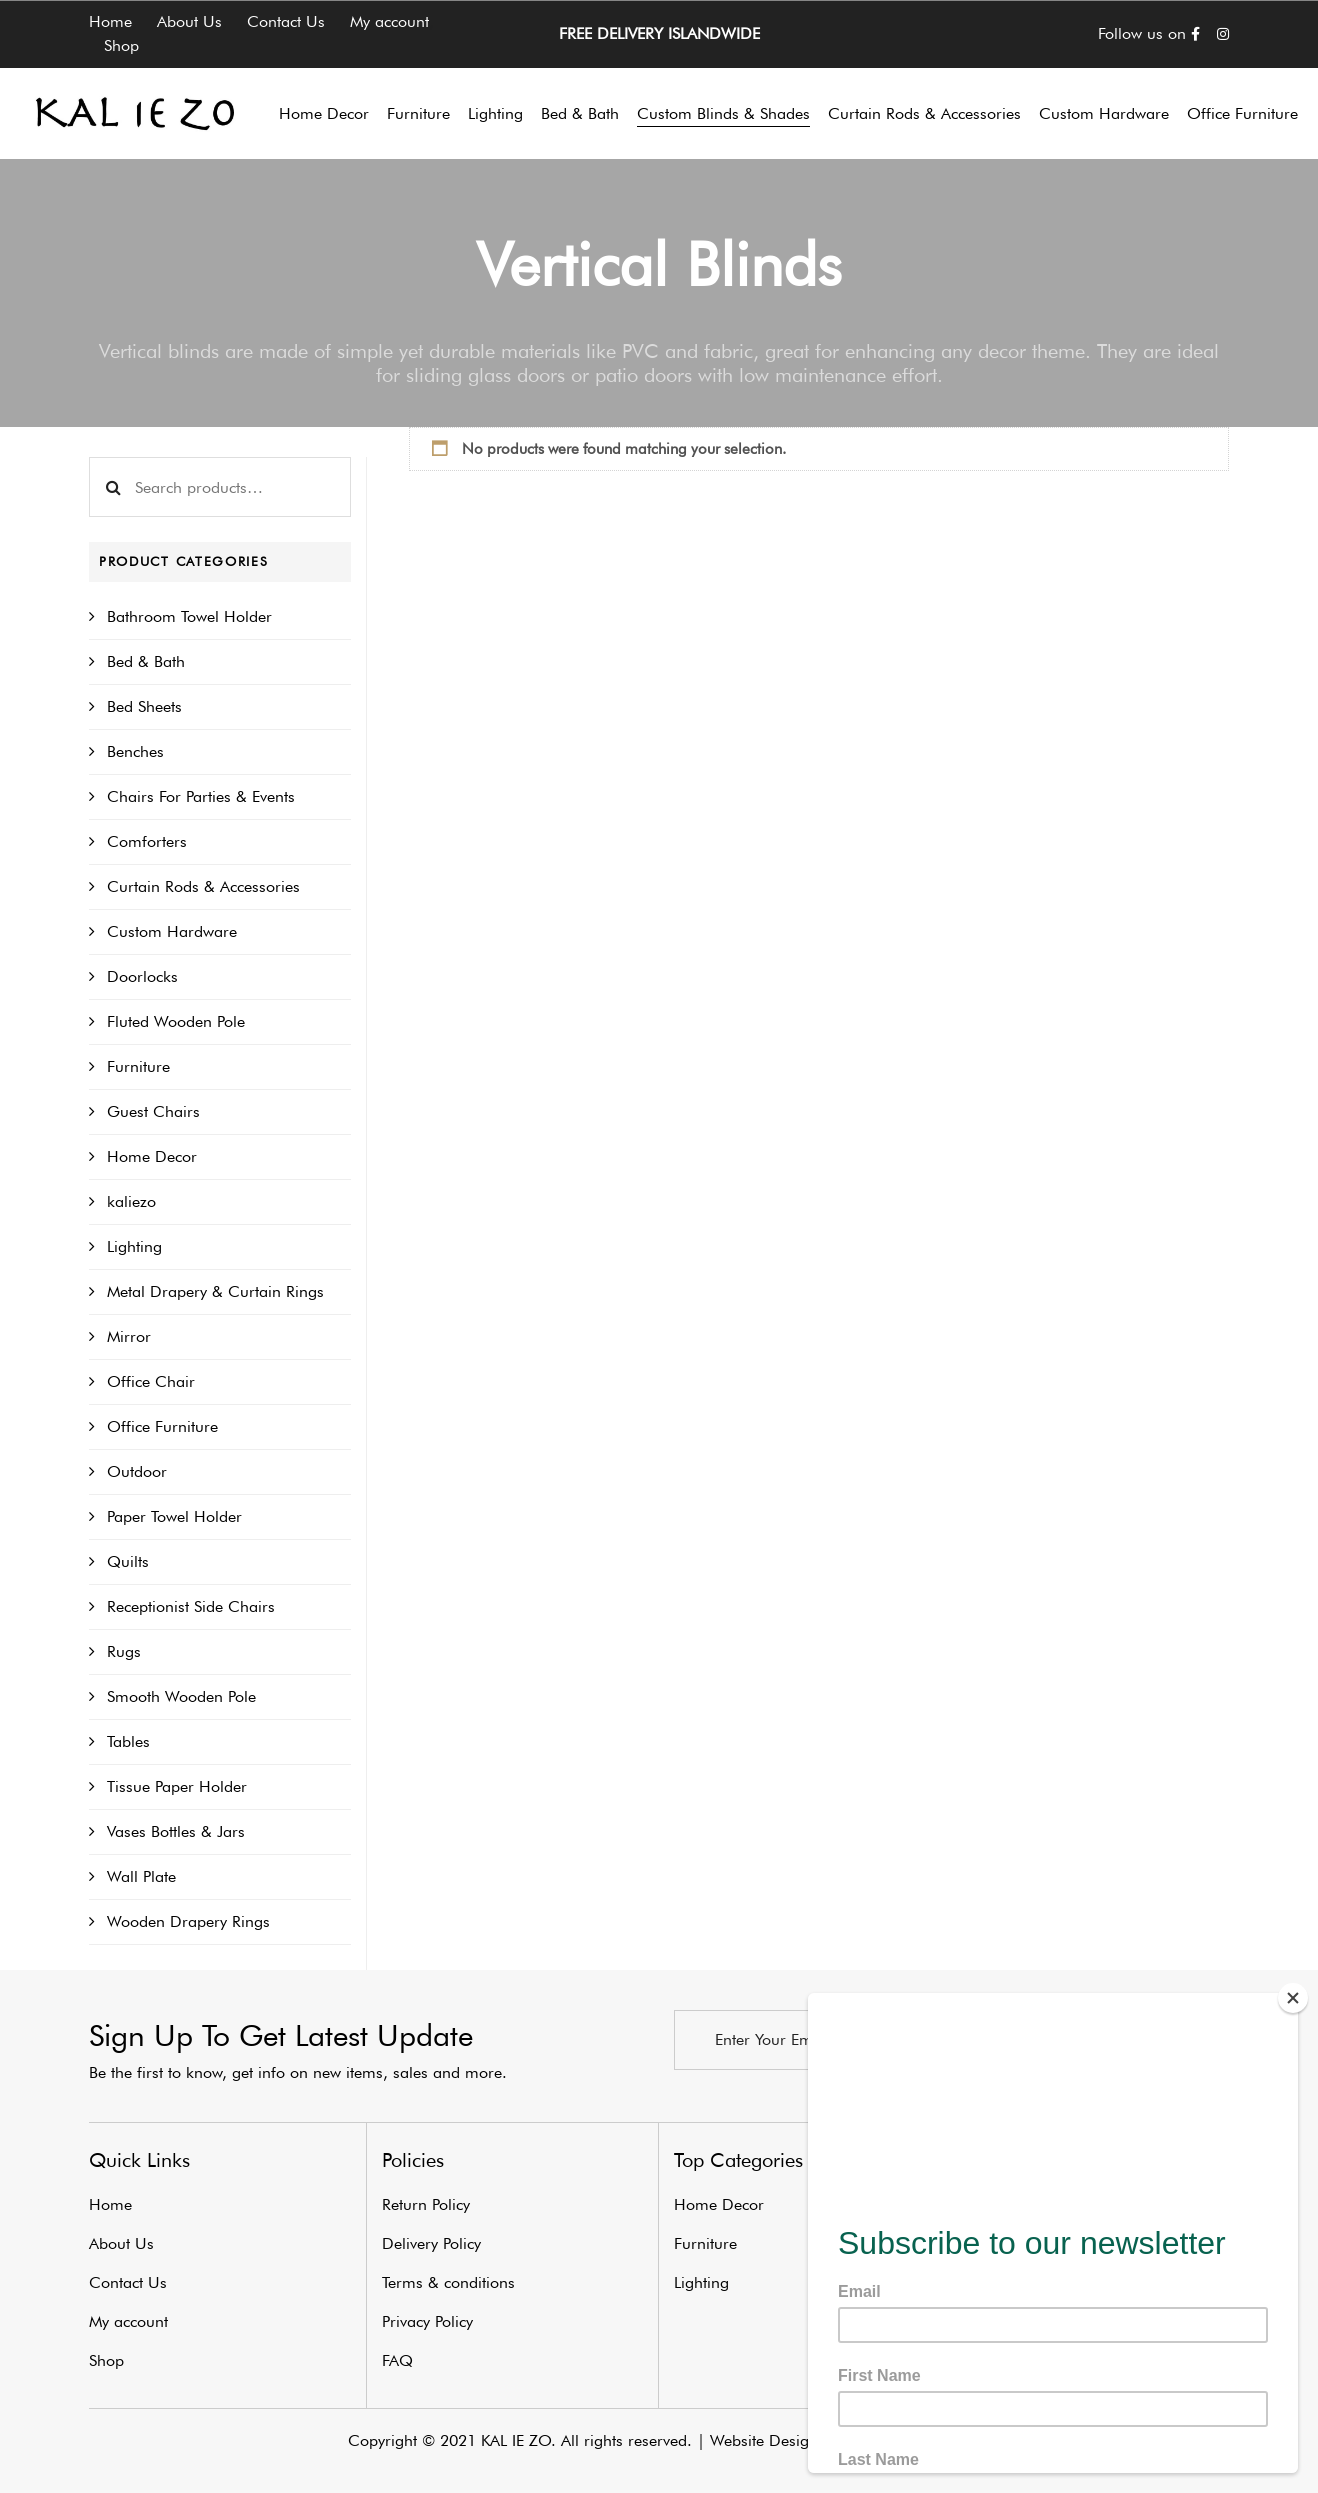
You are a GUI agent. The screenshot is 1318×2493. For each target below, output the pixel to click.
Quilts (128, 1561)
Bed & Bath (146, 661)
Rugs (124, 1651)
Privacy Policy (427, 2321)
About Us (189, 21)
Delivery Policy (431, 2243)
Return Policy (426, 2204)
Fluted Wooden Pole (176, 1021)
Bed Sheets (144, 706)
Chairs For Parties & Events (201, 796)
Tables (128, 1741)
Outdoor (137, 1471)
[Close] (1293, 1998)
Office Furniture (162, 1426)
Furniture (138, 1066)
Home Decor (152, 1156)
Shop (121, 45)
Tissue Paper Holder (177, 1786)
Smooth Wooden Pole (181, 1696)
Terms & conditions (448, 2282)
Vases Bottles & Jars (176, 1831)
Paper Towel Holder (174, 1516)
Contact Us (286, 21)
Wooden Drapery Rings (188, 1921)
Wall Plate (141, 1876)
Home (110, 21)
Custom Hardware (172, 931)
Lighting (134, 1246)
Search (113, 487)
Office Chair (151, 1381)
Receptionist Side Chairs (191, 1606)
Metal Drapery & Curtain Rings (215, 1291)
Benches (135, 751)
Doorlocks (142, 976)
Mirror (129, 1336)
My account (389, 21)
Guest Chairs (153, 1111)
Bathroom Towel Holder (189, 616)
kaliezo (131, 1201)
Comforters (147, 841)
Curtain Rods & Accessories (203, 886)
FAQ (397, 2360)
